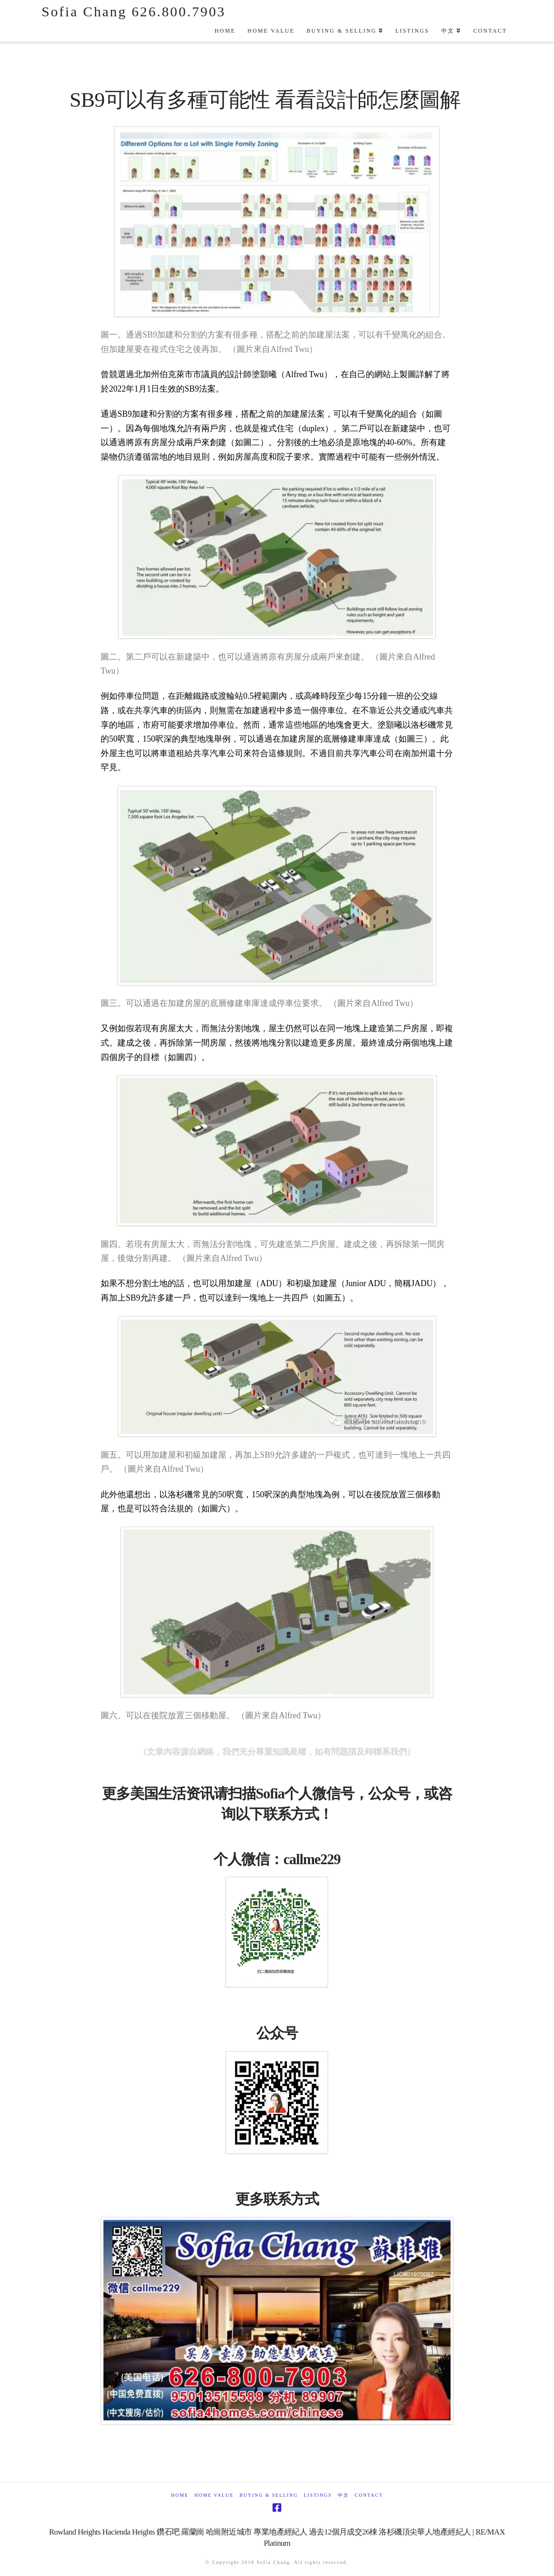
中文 (343, 2495)
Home (179, 2495)
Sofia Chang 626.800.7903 (133, 12)
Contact (369, 2495)
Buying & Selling (268, 2495)
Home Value (213, 2495)
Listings (318, 2495)
